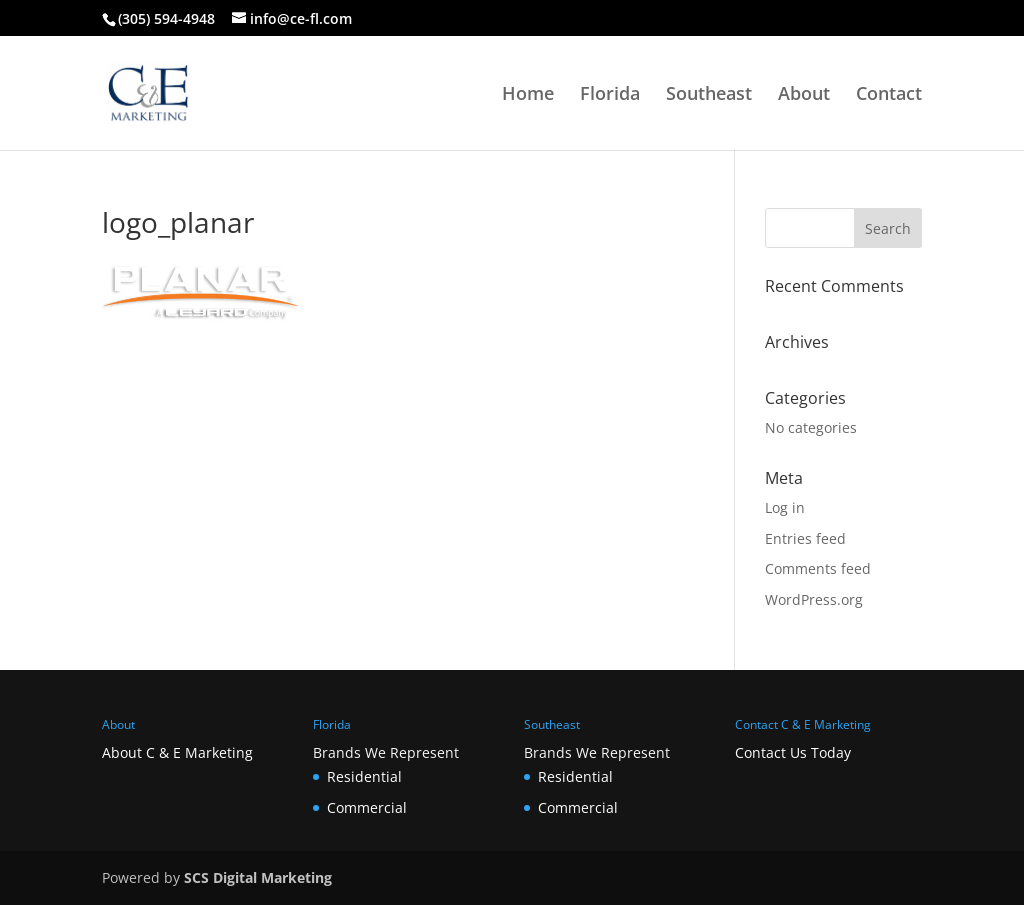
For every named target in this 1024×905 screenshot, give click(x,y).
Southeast (709, 95)
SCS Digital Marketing (258, 877)
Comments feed (818, 568)
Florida (610, 95)
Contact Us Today (793, 752)
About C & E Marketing (177, 752)
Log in (785, 507)
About (804, 95)
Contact (889, 95)
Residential (364, 776)
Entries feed (805, 538)
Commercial (367, 807)
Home (528, 95)
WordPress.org (814, 599)
